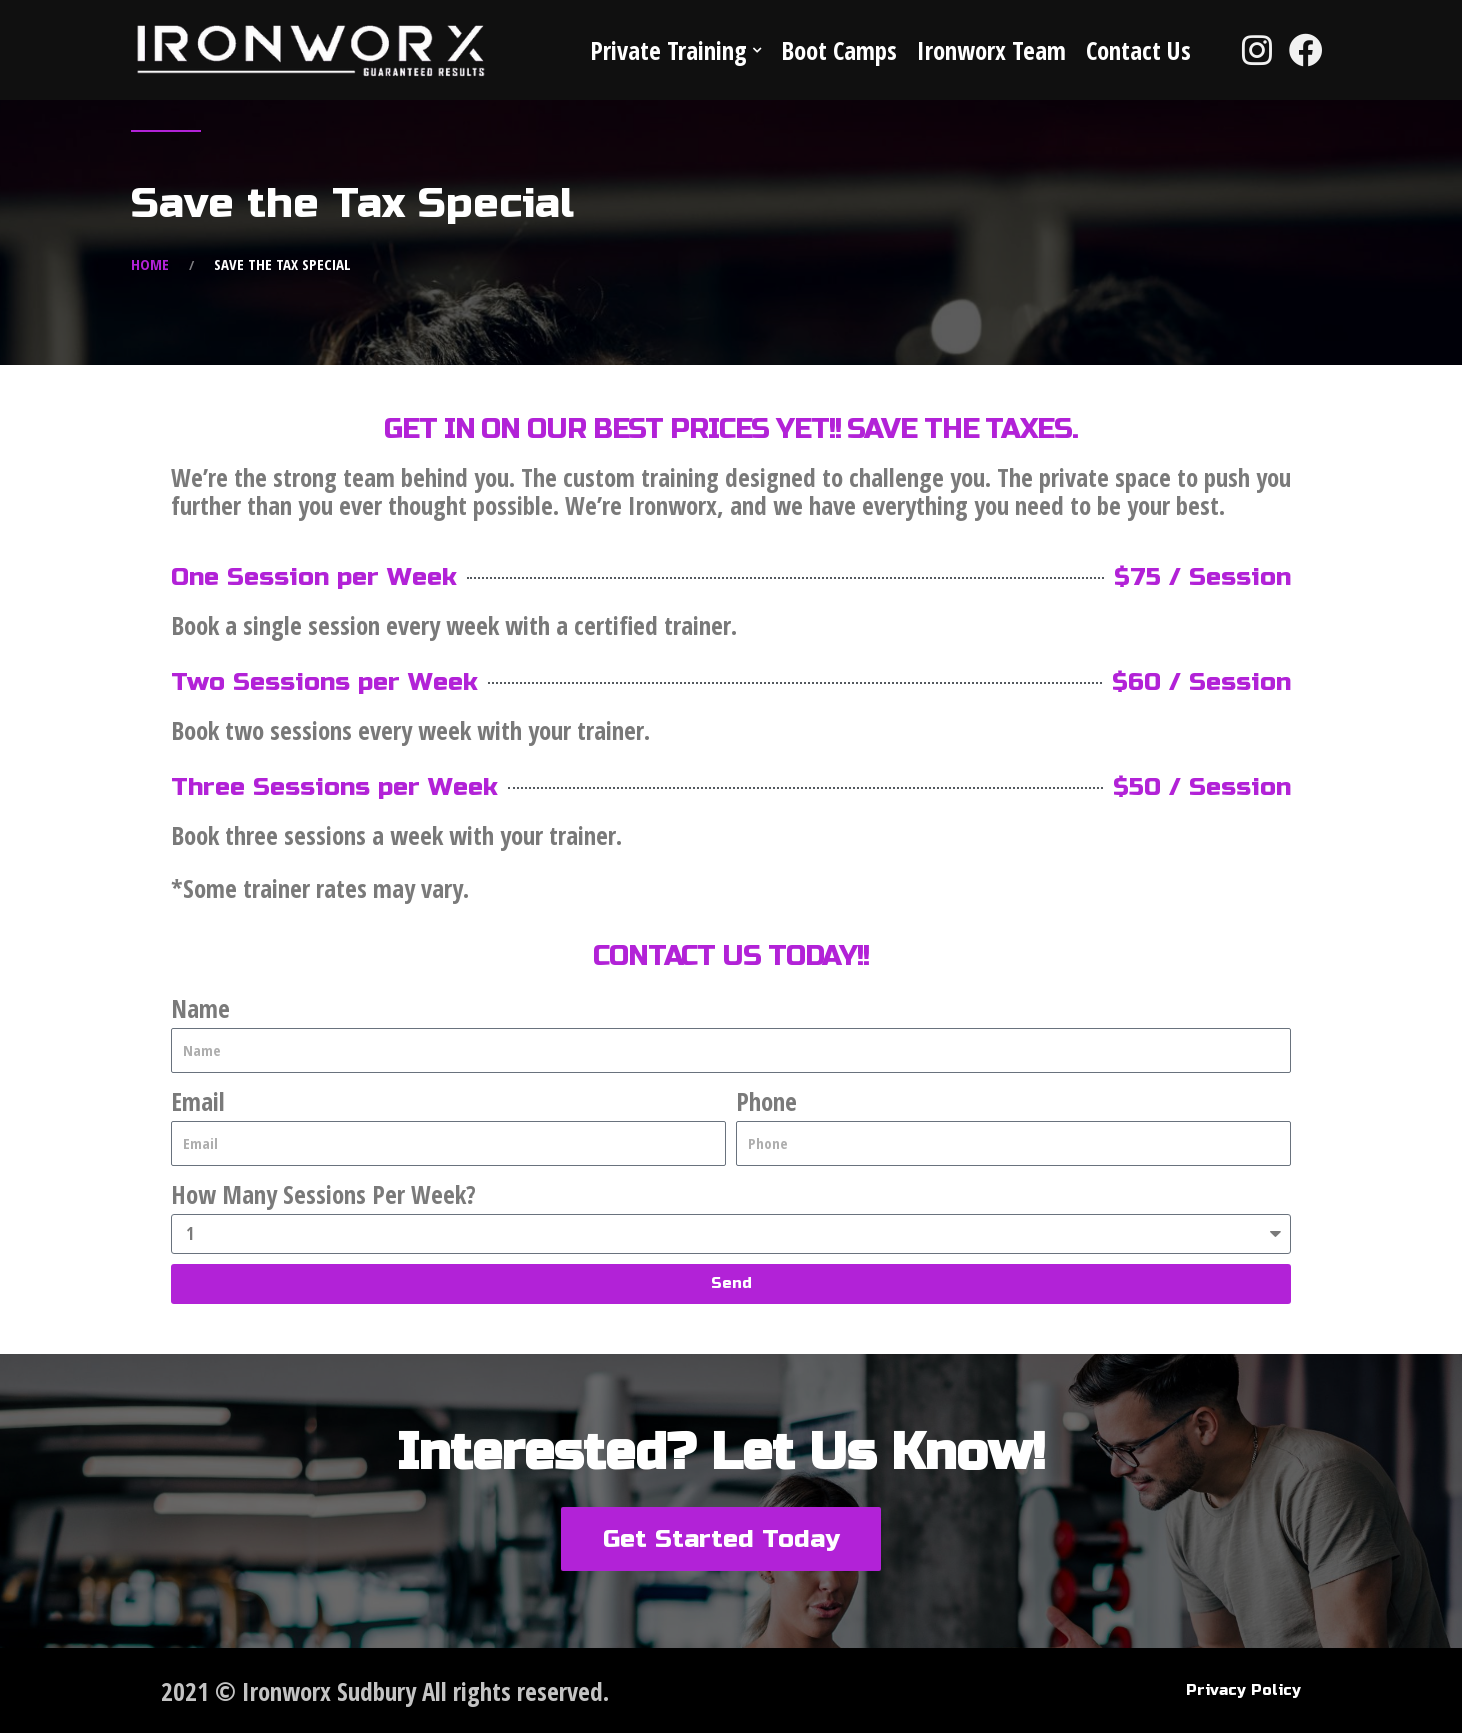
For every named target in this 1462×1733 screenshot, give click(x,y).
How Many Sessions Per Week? (323, 1194)
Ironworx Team (991, 50)
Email (198, 1101)
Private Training (668, 50)
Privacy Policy (1243, 1690)
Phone (766, 1101)
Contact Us (1138, 50)
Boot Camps (839, 50)
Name (200, 1008)
